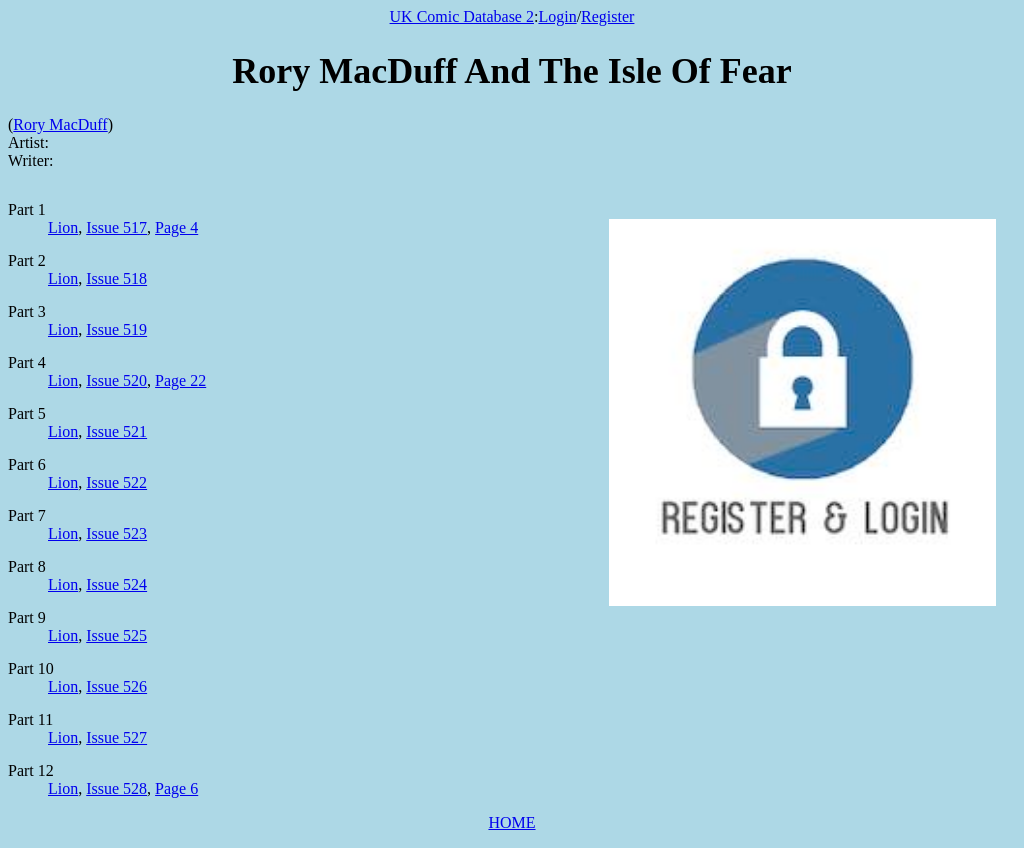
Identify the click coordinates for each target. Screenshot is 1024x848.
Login (557, 16)
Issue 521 (116, 431)
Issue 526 (116, 686)
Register (607, 16)
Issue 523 (116, 533)
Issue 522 (116, 482)
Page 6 (176, 788)
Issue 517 (116, 227)
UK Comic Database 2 (462, 16)
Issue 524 (116, 584)
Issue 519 (116, 329)
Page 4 (176, 227)
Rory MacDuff (60, 124)
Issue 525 (116, 635)
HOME (511, 822)
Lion (63, 227)
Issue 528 (116, 788)
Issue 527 (116, 737)
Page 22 (180, 380)
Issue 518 (116, 278)
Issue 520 (116, 380)
